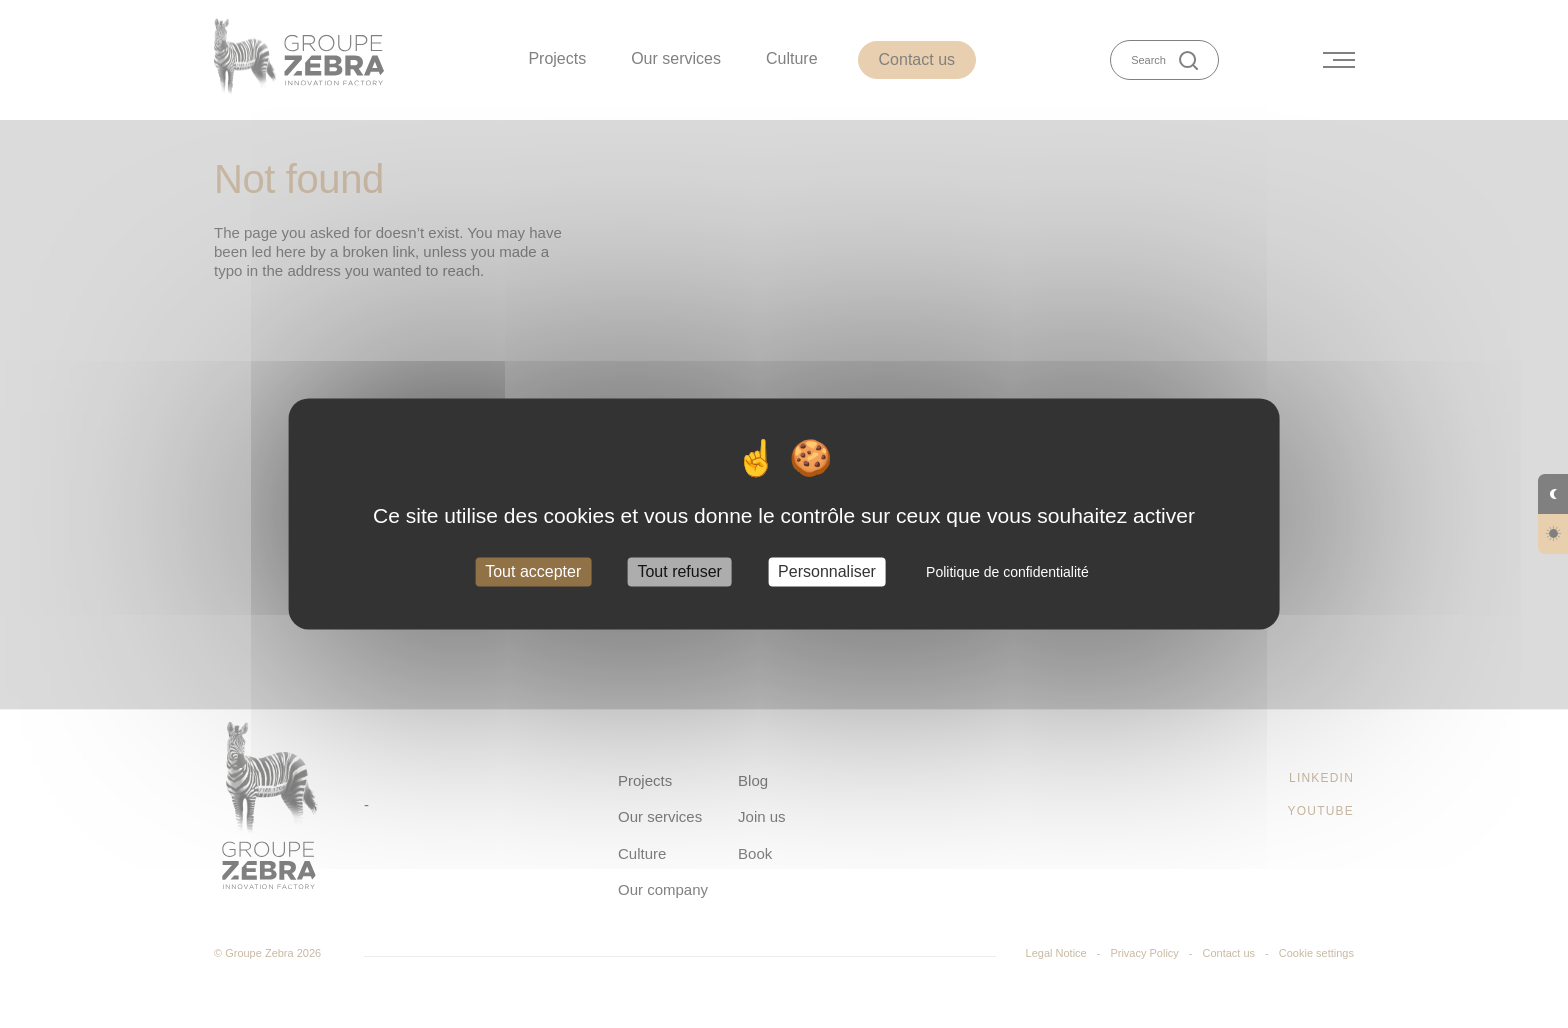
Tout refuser (679, 571)
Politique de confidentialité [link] (1007, 572)
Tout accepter (533, 571)
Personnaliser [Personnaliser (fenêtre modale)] (827, 571)
